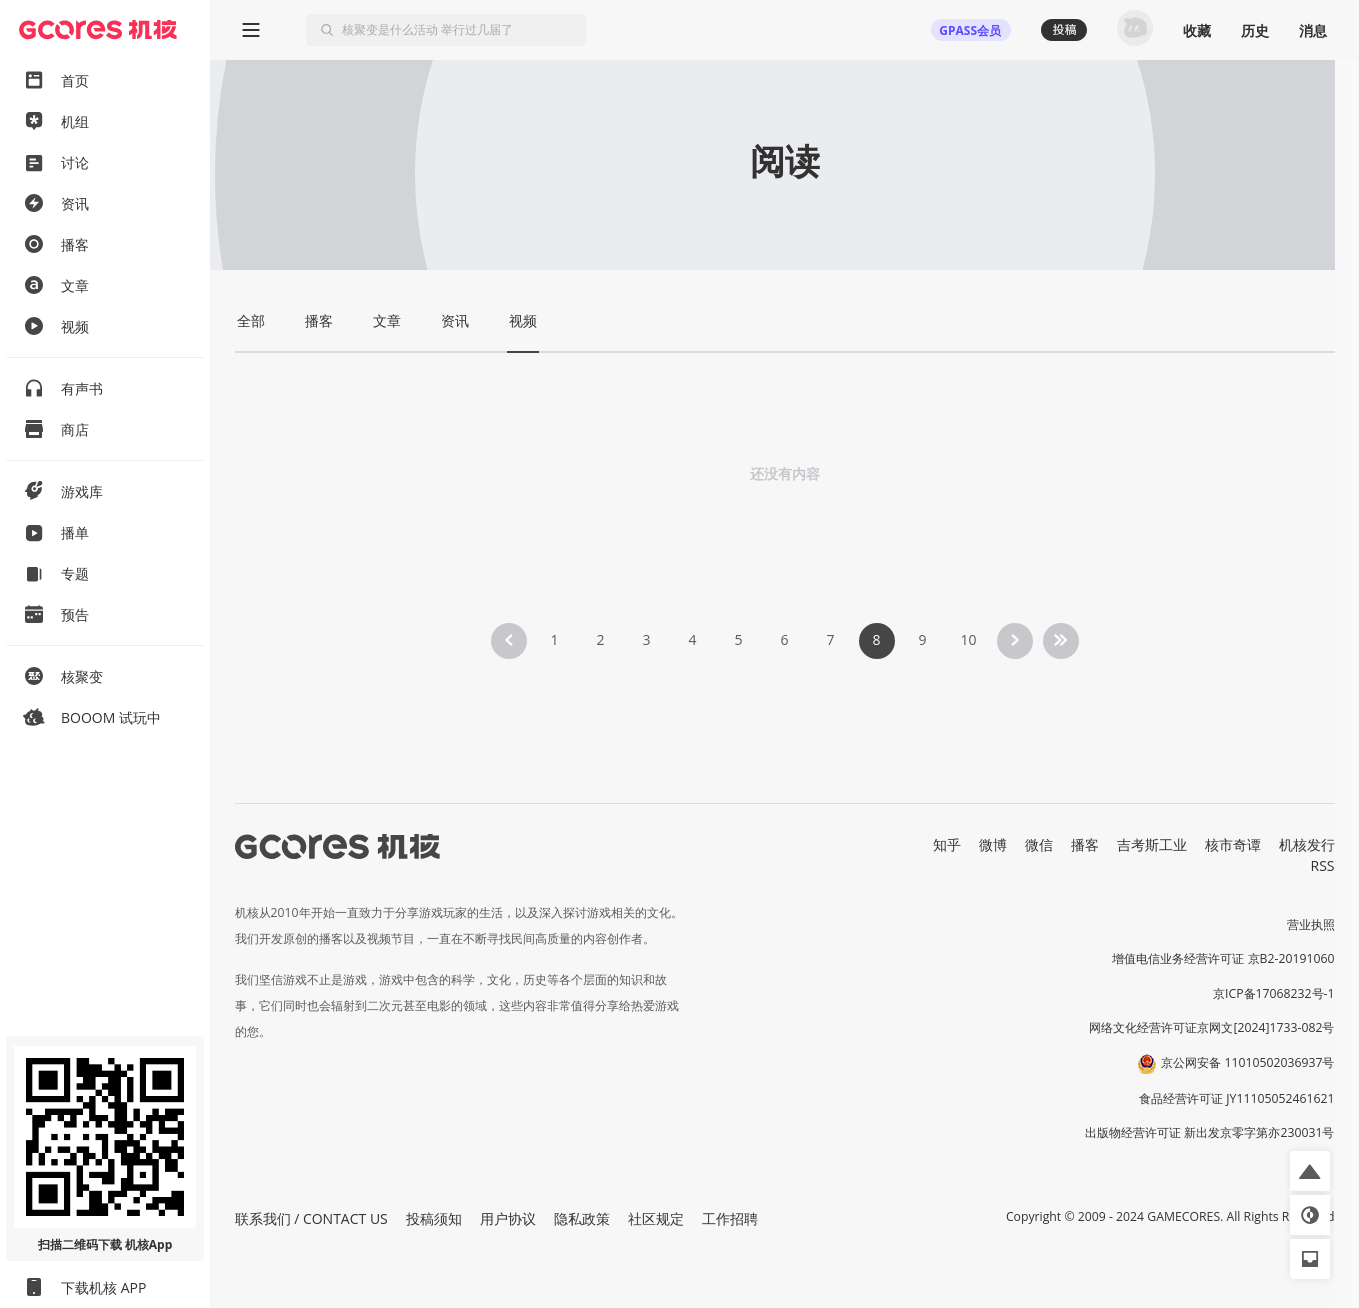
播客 (1085, 844)
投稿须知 (434, 1218)
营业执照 (1311, 924)
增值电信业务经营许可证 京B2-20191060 (1223, 958)
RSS (1323, 865)
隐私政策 (582, 1218)
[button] (1310, 1171)
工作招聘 (730, 1218)
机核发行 (1307, 844)
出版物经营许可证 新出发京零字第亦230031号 (1209, 1132)
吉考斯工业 (1152, 844)
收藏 (1197, 30)
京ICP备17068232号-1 (1274, 993)
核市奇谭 (1233, 844)
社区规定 (656, 1218)
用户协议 (508, 1218)
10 (968, 639)
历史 (1255, 30)
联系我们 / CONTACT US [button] (311, 1218)
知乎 (947, 844)
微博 (993, 844)
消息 (1313, 30)
